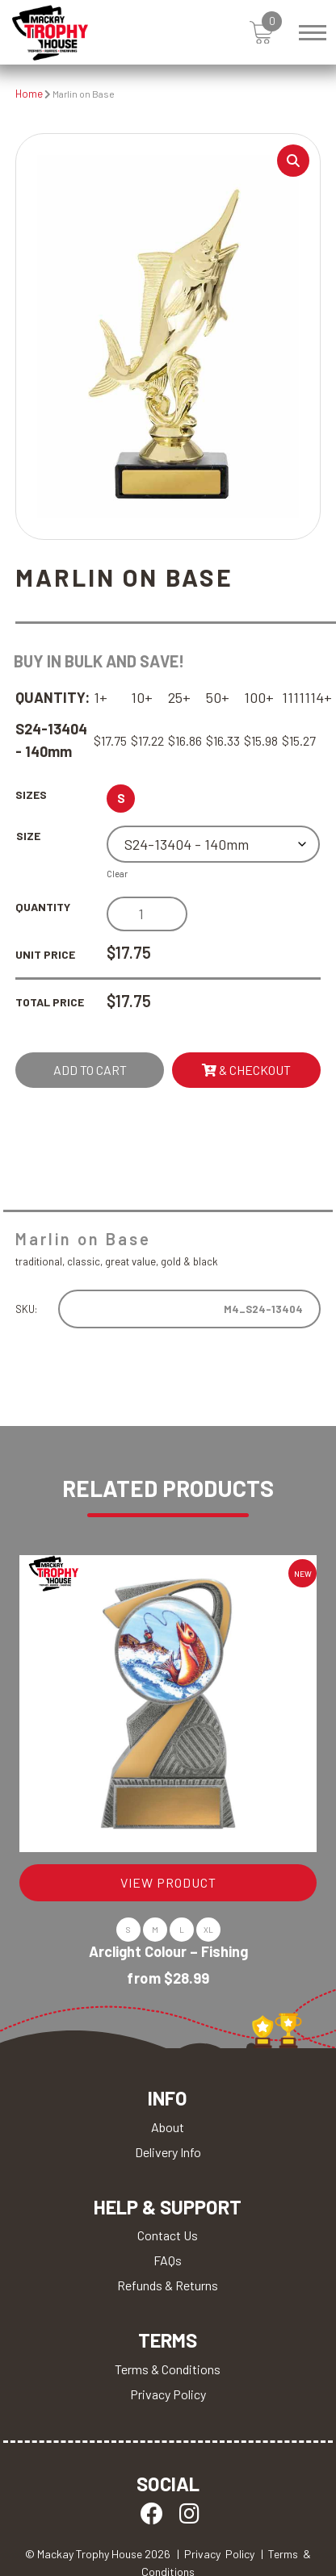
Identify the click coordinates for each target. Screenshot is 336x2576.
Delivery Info (168, 2152)
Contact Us (167, 2235)
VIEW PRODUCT (168, 1882)
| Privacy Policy (215, 2554)
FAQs (167, 2260)
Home (29, 93)
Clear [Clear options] (117, 873)
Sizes (31, 794)
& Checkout (246, 1069)
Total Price (49, 1002)
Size (28, 836)
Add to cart (90, 1069)
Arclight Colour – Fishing (168, 1951)
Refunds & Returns (167, 2285)
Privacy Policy (168, 2394)
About (167, 2127)
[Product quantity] (147, 914)
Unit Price (45, 954)
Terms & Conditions (167, 2369)
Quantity (42, 907)
